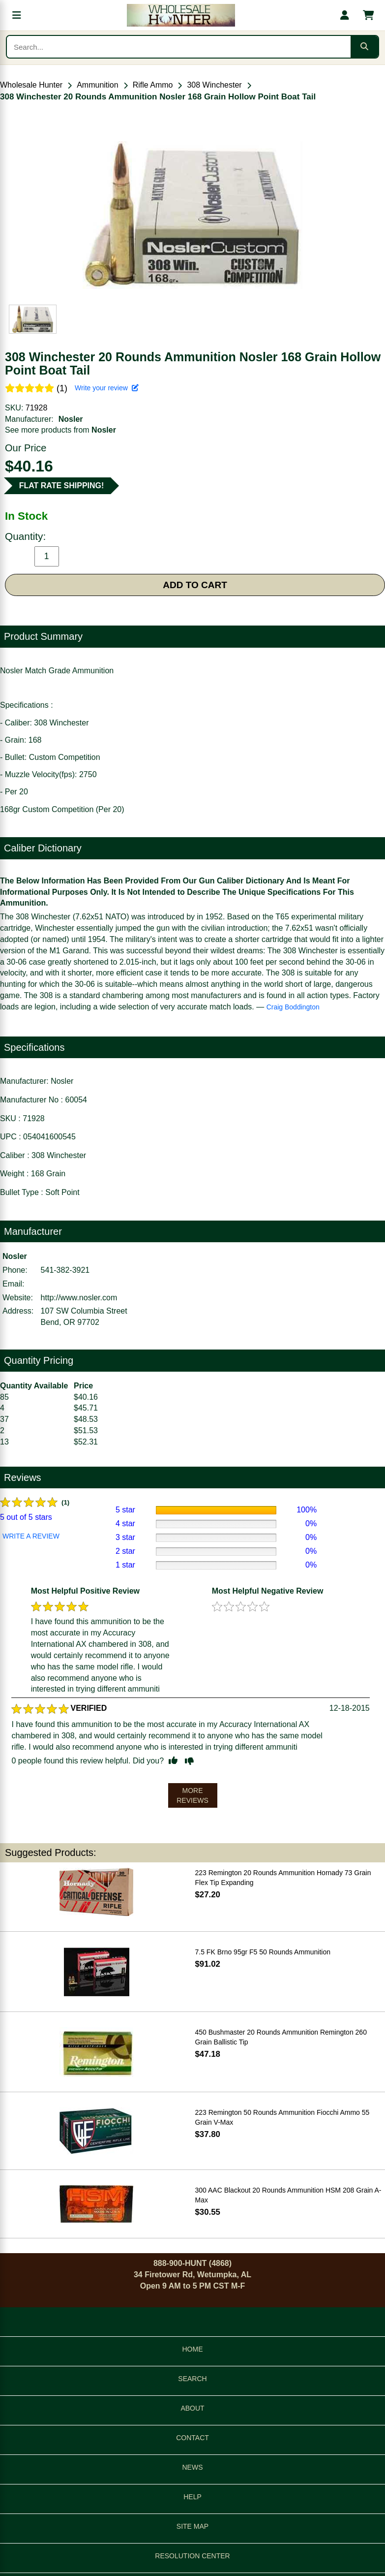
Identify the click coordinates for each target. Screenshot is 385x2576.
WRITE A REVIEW (30, 1536)
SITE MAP (192, 2526)
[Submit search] (364, 47)
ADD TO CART (195, 585)
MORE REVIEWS (192, 1795)
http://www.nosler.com (79, 1297)
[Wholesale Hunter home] (180, 15)
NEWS (192, 2467)
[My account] (344, 15)
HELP (192, 2497)
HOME (192, 2349)
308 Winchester (214, 85)
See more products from (60, 430)
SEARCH (192, 2379)
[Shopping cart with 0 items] (368, 15)
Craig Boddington (293, 1007)
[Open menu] (17, 15)
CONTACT (192, 2438)
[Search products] (179, 47)
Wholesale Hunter (31, 85)
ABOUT (192, 2408)
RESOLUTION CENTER (192, 2556)
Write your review (107, 388)
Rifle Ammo (153, 85)
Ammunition (97, 85)
